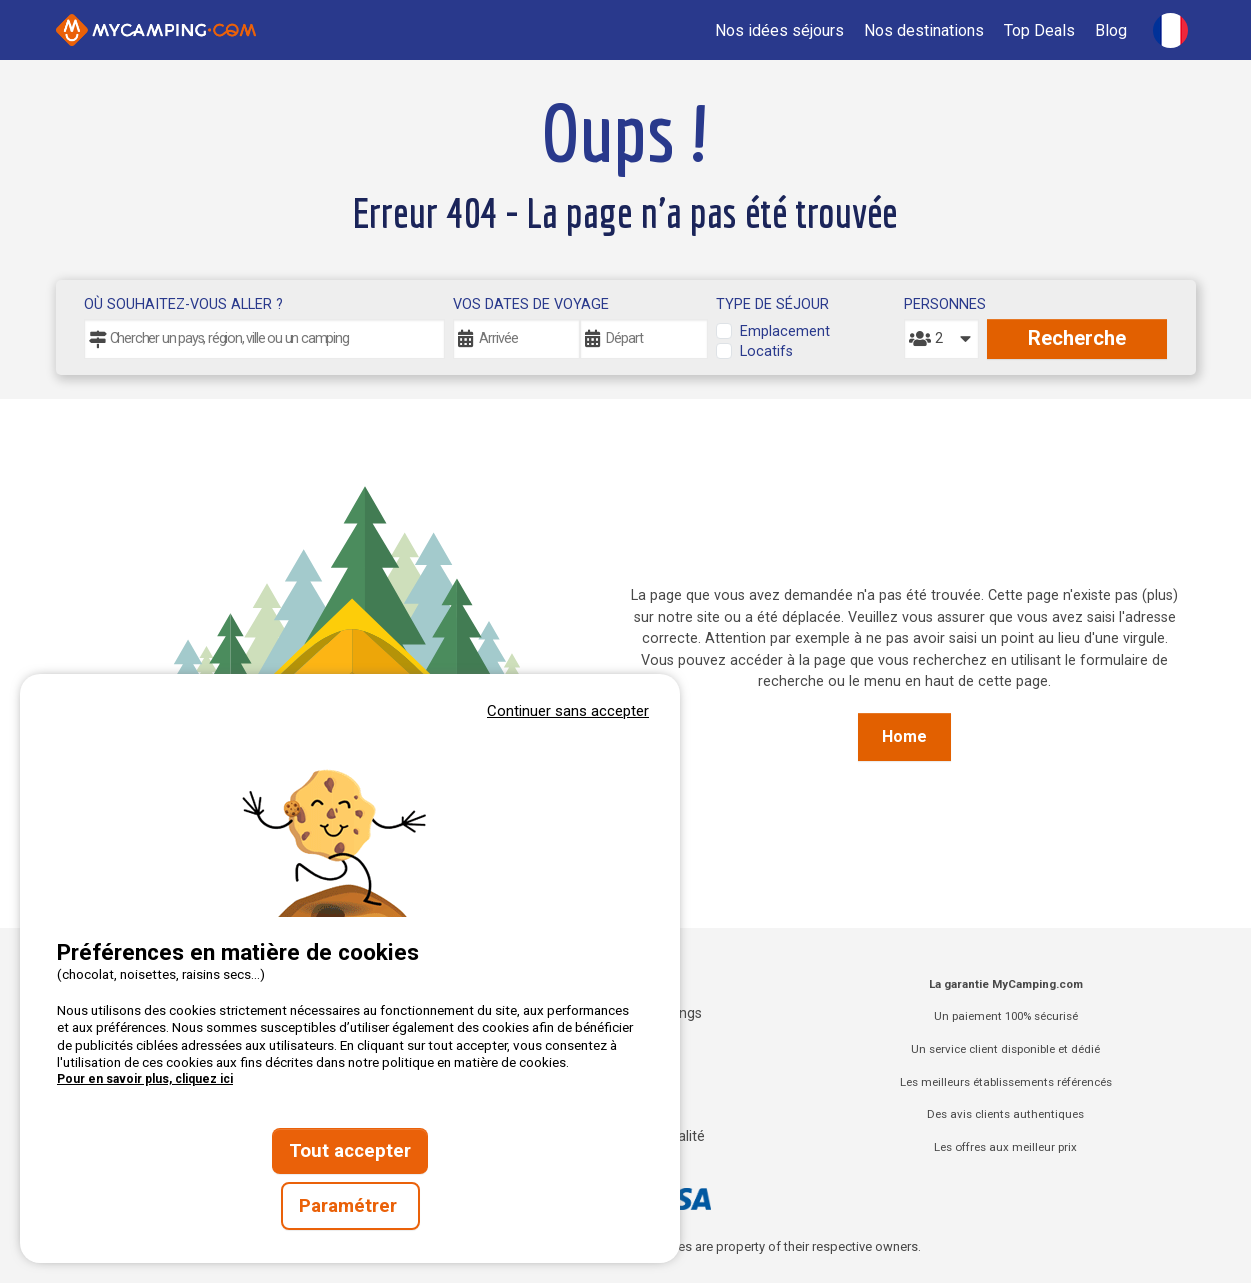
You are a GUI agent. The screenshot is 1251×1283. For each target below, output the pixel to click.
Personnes (941, 304)
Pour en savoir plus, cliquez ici (145, 1079)
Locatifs (766, 351)
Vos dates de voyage (531, 304)
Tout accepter (350, 1151)
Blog (1111, 30)
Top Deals (1039, 30)
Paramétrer (350, 1206)
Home (904, 736)
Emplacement (785, 331)
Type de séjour (772, 304)
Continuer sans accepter (568, 711)
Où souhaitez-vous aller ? (183, 304)
